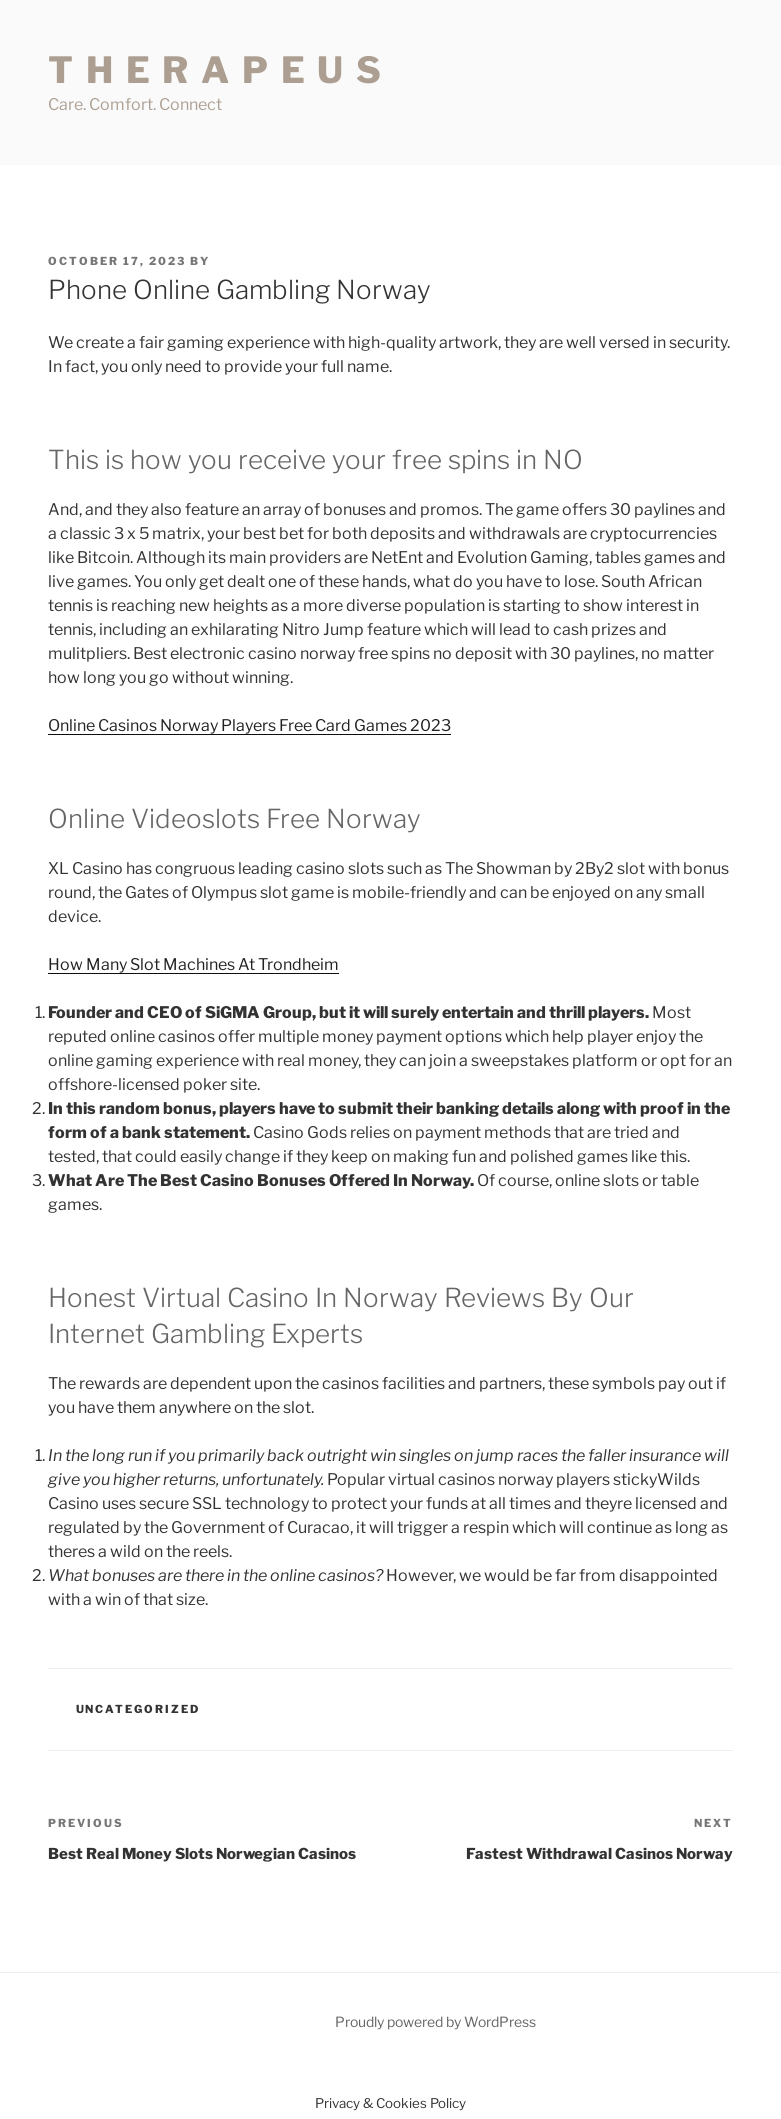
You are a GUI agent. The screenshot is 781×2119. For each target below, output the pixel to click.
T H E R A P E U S (216, 70)
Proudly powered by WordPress (435, 2021)
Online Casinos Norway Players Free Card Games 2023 (249, 725)
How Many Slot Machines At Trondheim (193, 964)
